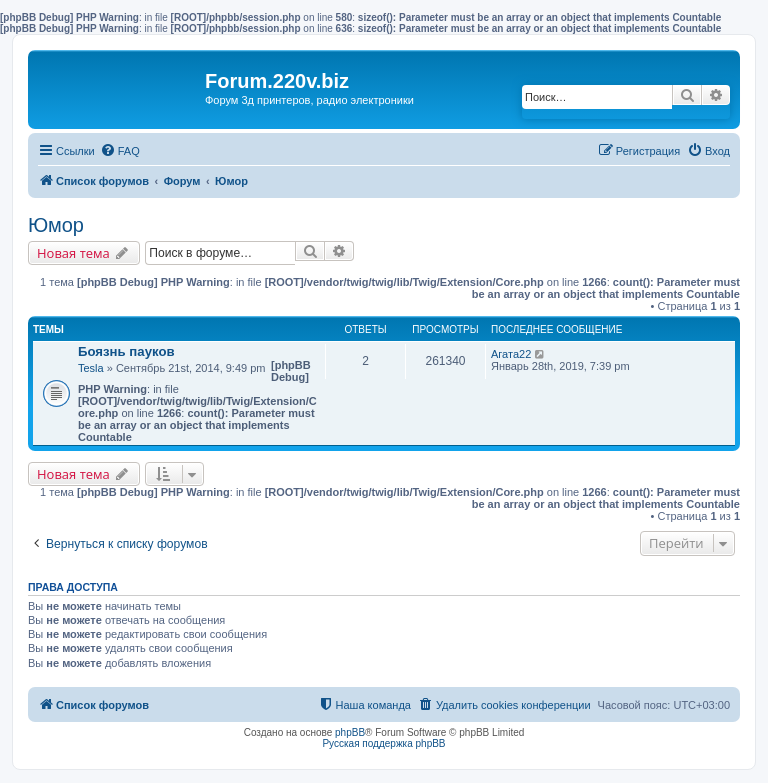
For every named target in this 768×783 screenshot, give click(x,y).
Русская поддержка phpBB (383, 743)
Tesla (91, 368)
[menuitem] (120, 151)
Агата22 (511, 354)
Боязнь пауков (126, 351)
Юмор (56, 225)
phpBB (350, 732)
